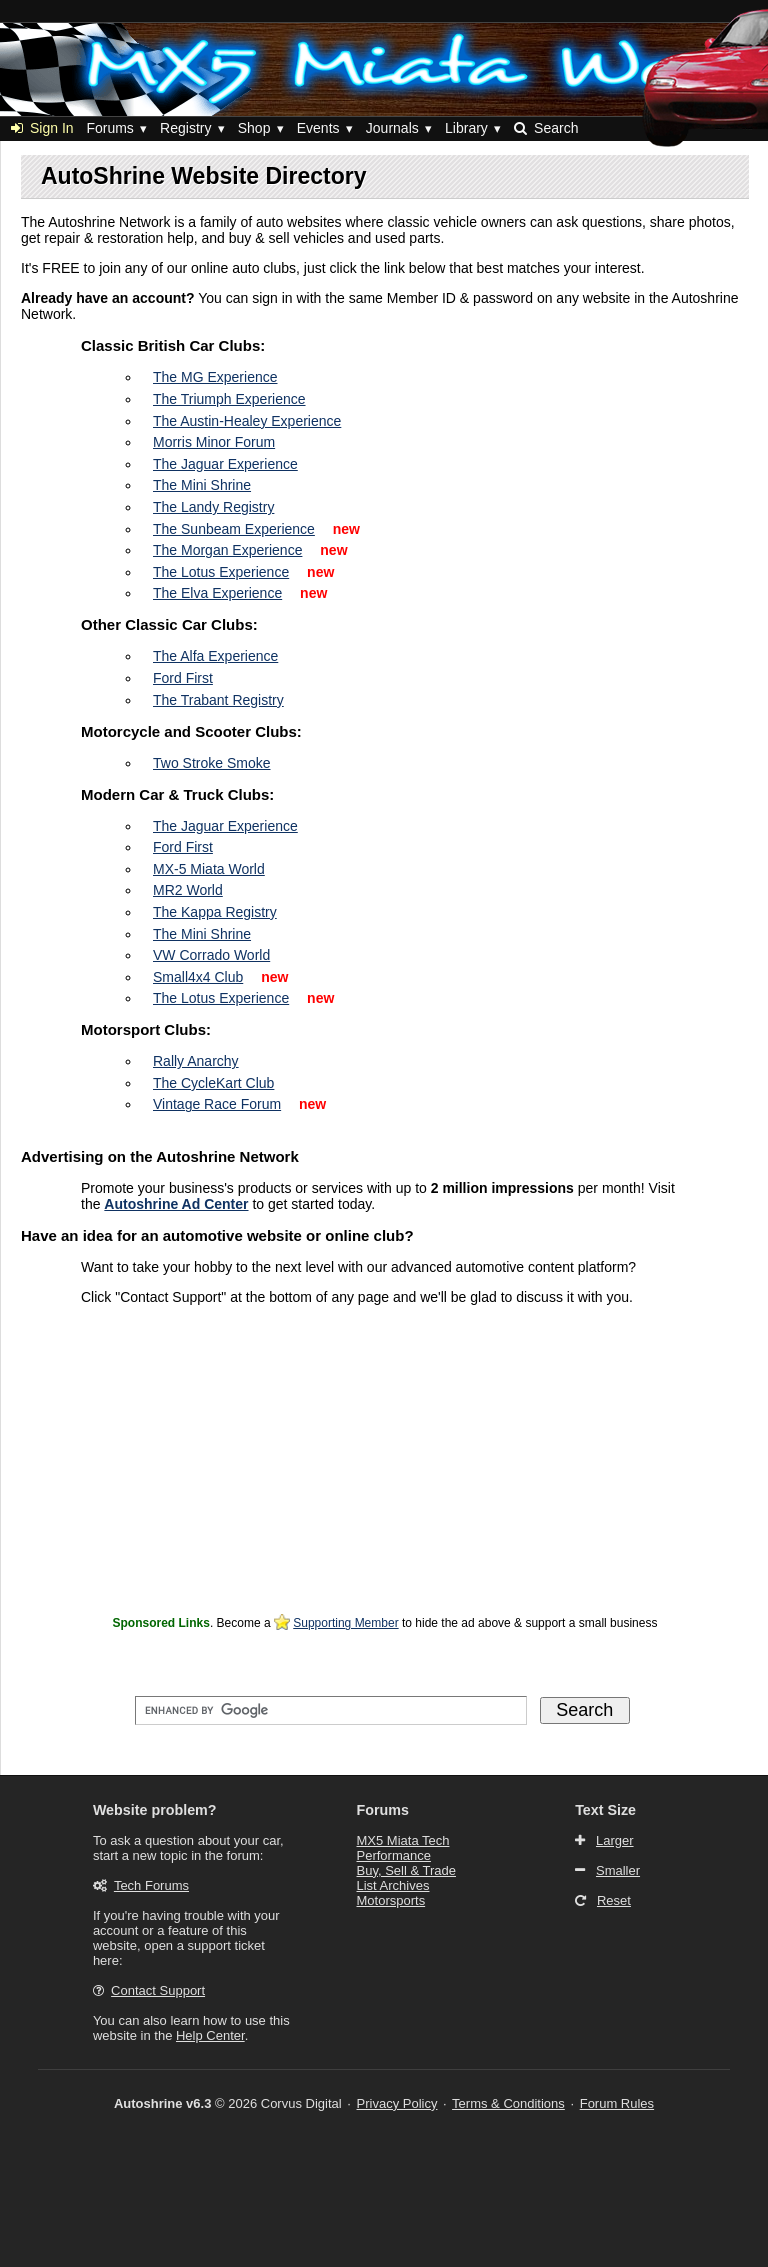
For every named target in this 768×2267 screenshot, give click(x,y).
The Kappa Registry (215, 912)
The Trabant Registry (218, 700)
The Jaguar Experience (225, 464)
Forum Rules (617, 2103)
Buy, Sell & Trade (406, 1870)
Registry (185, 128)
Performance (394, 1855)
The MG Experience (215, 377)
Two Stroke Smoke (212, 763)
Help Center (210, 2035)
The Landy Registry (213, 507)
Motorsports (391, 1900)
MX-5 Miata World (209, 869)
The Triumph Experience (229, 399)
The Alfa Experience (215, 656)
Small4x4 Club (198, 977)
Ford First (183, 678)
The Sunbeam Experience (234, 529)
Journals (392, 128)
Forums (109, 128)
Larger (615, 1840)
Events (318, 128)
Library (466, 128)
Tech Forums (151, 1885)
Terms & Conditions (508, 2103)
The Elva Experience (217, 593)
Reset (614, 1900)
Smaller (618, 1870)
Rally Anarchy (196, 1061)
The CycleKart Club (213, 1083)
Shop (254, 128)
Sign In (42, 128)
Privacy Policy (397, 2103)
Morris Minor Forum (214, 442)
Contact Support (158, 1990)
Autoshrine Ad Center (176, 1204)
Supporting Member (345, 1623)
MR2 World (188, 890)
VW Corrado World (211, 955)
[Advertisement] (385, 1470)
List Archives (393, 1885)
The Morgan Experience (227, 550)
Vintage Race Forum (217, 1104)
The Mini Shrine (202, 485)
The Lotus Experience (221, 572)
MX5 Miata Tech (403, 1840)
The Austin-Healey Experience (247, 421)
